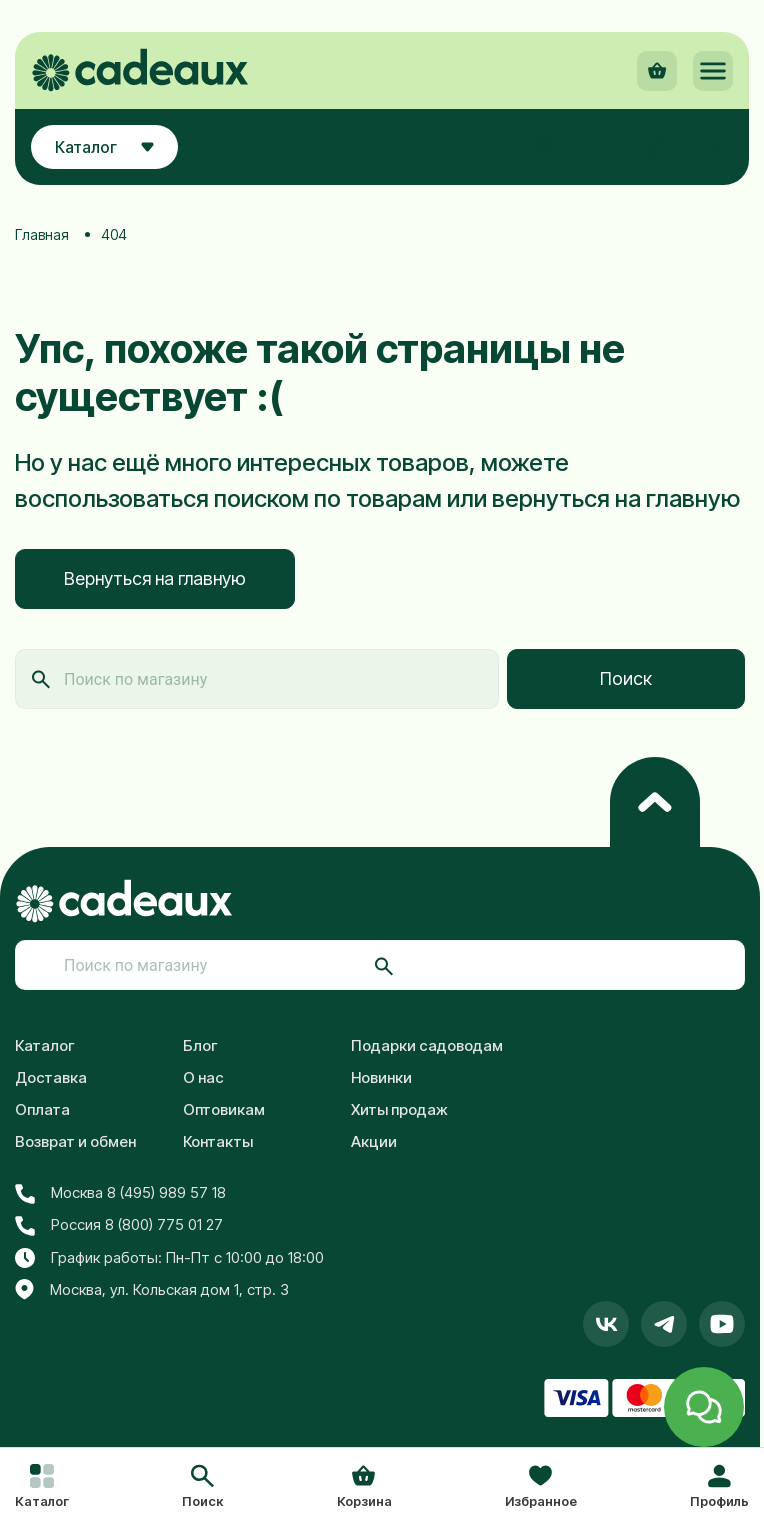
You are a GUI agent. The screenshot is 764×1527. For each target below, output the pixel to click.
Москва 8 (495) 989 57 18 (120, 1193)
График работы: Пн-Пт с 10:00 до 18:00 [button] (169, 1258)
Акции (374, 1141)
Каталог (45, 1045)
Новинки (381, 1077)
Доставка (51, 1077)
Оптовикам (224, 1109)
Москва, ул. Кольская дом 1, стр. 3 (152, 1290)
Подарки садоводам (427, 1045)
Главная (42, 234)
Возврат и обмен (75, 1141)
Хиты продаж (399, 1109)
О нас (203, 1077)
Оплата (42, 1109)
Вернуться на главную (155, 578)
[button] (202, 1488)
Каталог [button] (104, 147)
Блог (200, 1045)
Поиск (626, 678)
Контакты (218, 1141)
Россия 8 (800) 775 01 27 (119, 1225)
